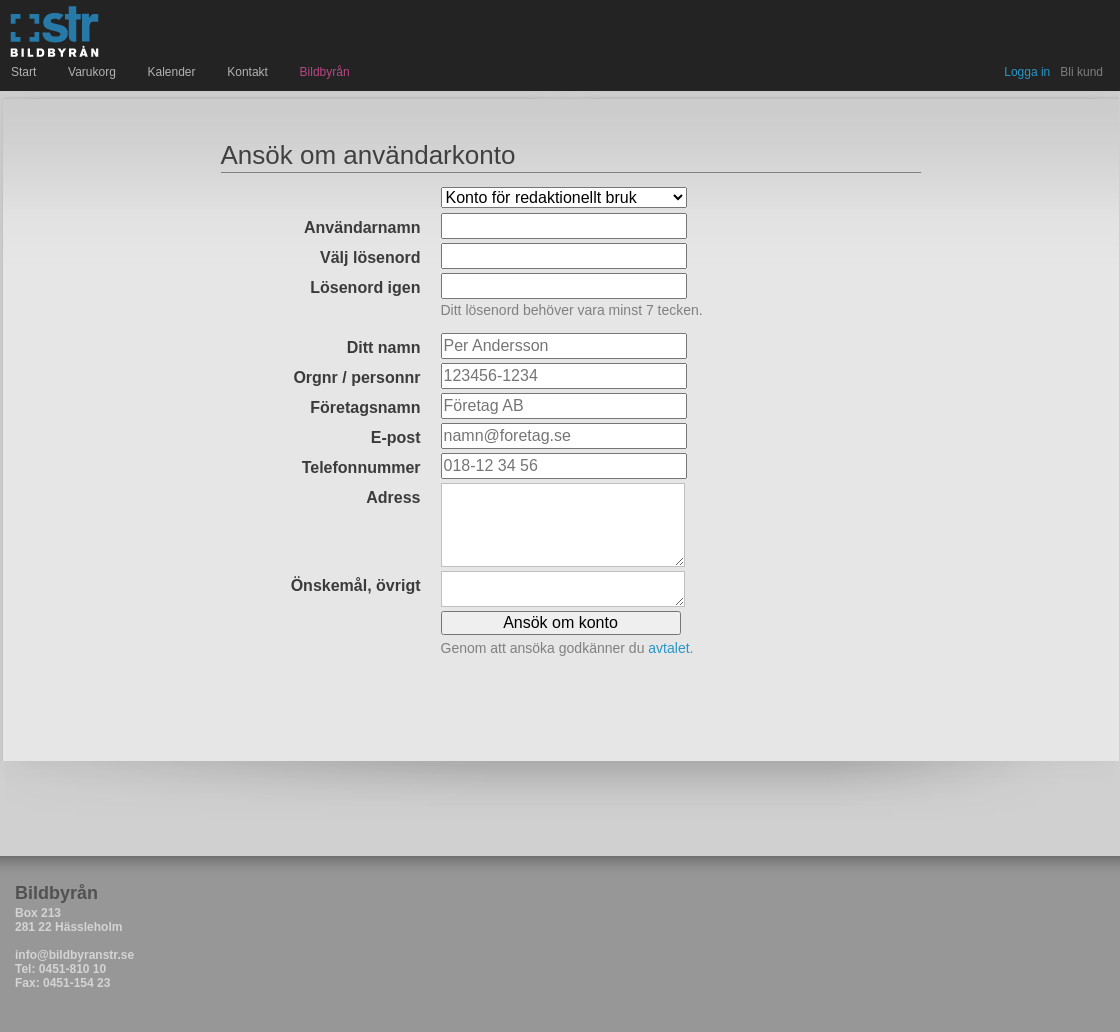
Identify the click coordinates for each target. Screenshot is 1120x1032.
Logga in (1027, 72)
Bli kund (1081, 72)
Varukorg (94, 72)
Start (26, 72)
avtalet (668, 648)
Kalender (174, 72)
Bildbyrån (325, 72)
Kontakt (249, 72)
